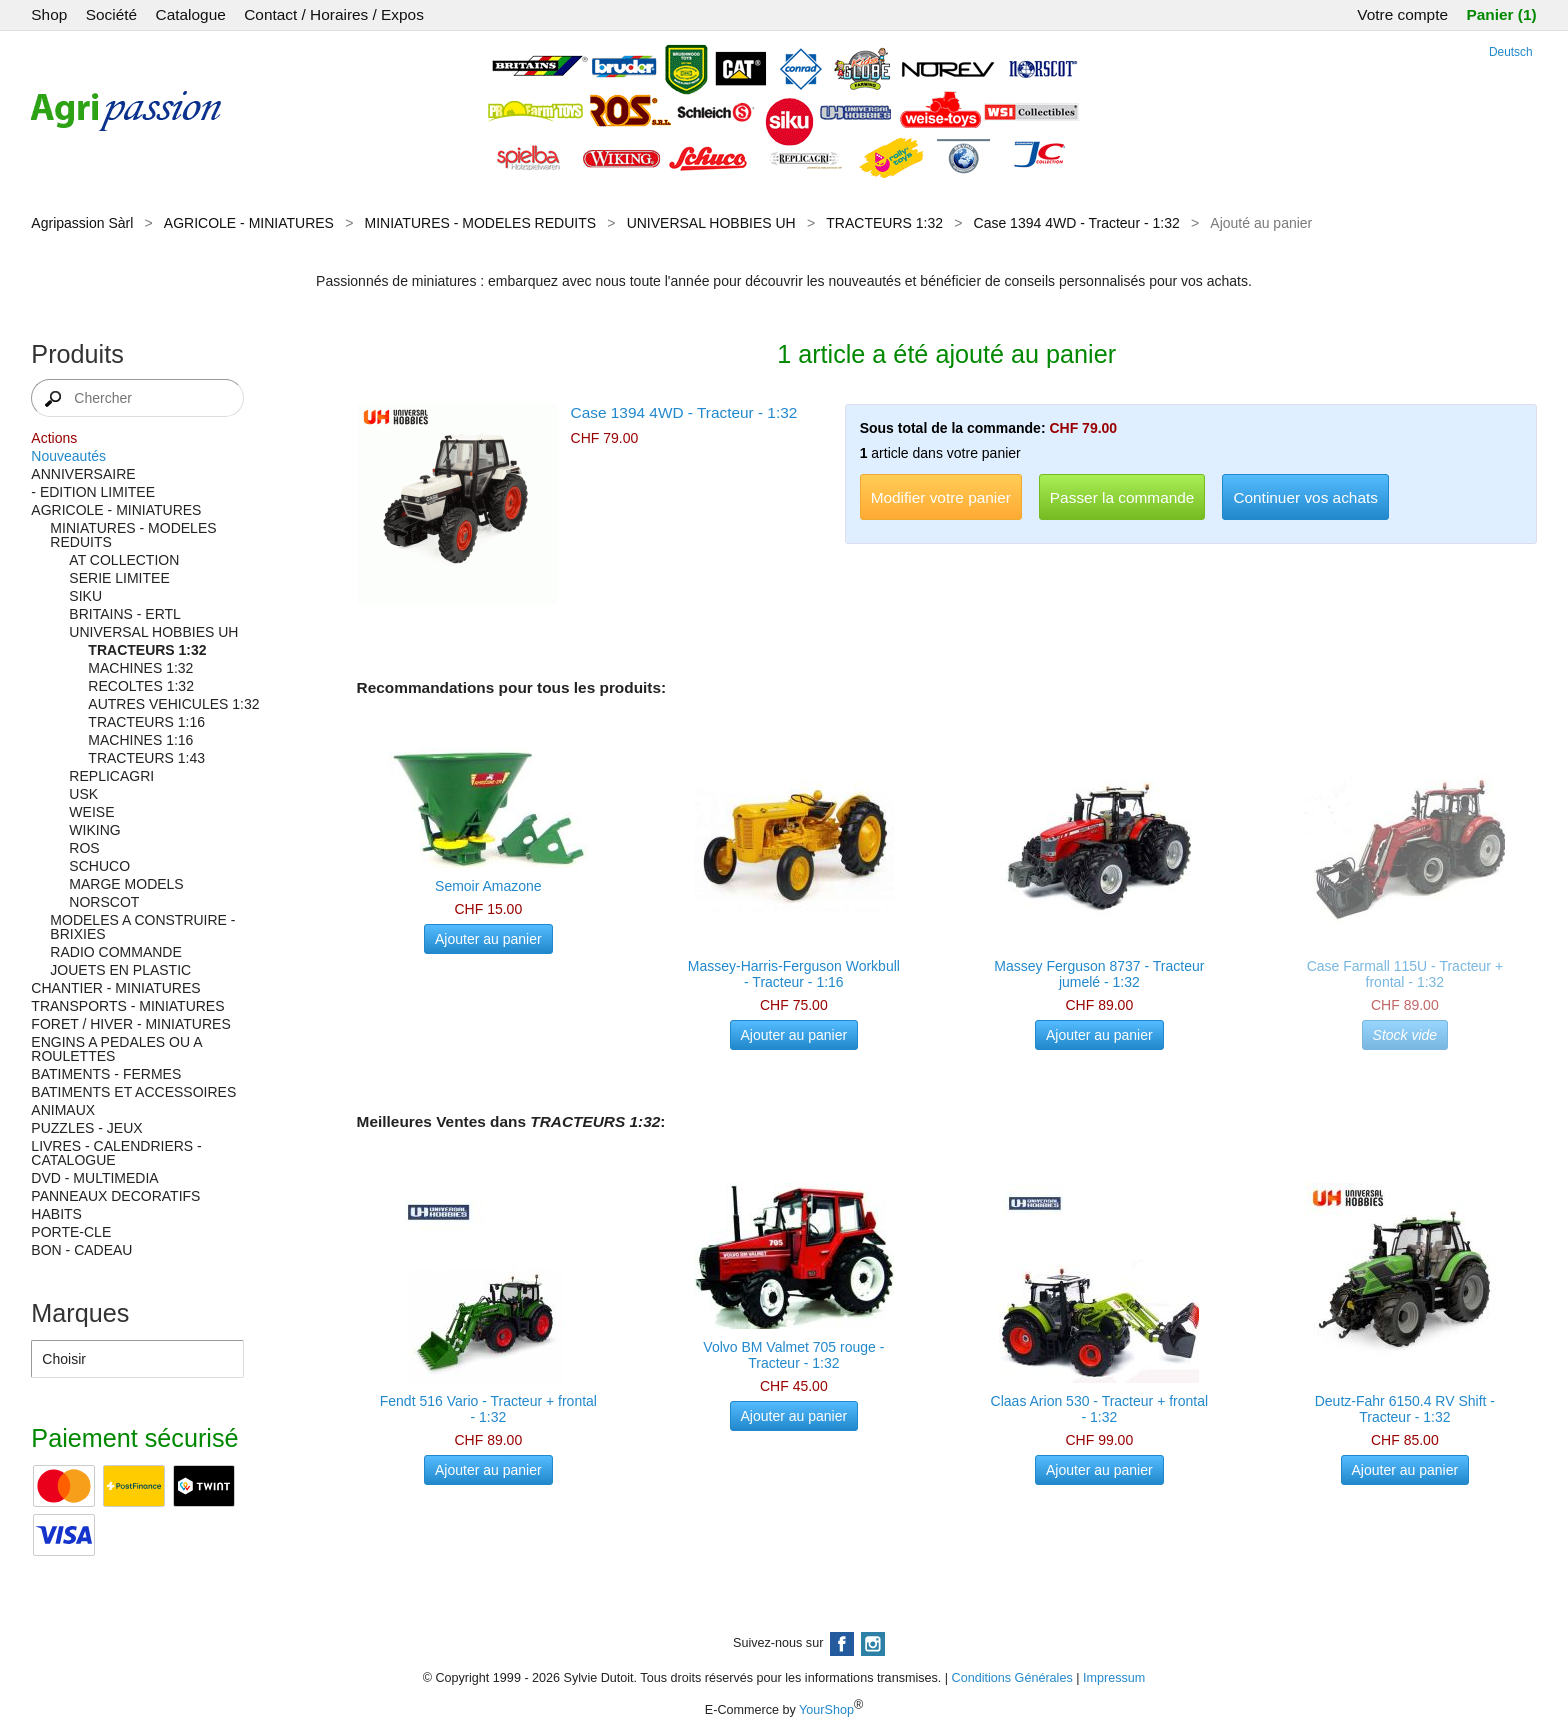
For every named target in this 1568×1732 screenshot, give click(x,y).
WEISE (91, 812)
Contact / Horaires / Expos (334, 14)
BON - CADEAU (81, 1250)
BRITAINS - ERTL (125, 614)
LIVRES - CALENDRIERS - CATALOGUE (116, 1153)
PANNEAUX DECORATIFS (115, 1196)
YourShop (826, 1710)
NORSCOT (104, 902)
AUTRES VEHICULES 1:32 (173, 704)
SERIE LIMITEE (119, 578)
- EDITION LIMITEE (93, 492)
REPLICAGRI (111, 776)
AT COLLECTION (124, 560)
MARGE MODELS (126, 884)
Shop (49, 14)
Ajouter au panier (488, 939)
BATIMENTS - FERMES (106, 1074)
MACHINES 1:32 (140, 668)
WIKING (94, 830)
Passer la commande (1122, 497)
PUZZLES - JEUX (86, 1128)
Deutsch (1511, 52)
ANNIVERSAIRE (83, 474)
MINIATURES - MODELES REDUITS (481, 223)
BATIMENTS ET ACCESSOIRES (133, 1092)
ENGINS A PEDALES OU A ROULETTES (116, 1049)
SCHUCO (99, 866)
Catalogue (191, 14)
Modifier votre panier (941, 497)
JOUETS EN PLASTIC (120, 970)
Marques (80, 1313)
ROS (84, 848)
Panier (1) (1501, 14)
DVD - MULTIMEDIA (94, 1178)
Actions (54, 438)
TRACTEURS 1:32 (884, 223)
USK (83, 794)
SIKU (85, 596)
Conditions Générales (1012, 1678)
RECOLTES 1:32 (141, 686)
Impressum (1114, 1678)
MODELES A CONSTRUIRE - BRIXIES (142, 927)
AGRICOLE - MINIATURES (249, 223)
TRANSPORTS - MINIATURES (127, 1006)
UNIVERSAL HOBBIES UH (711, 223)
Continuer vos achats (1305, 497)
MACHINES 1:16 (140, 740)
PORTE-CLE (71, 1232)
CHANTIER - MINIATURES (115, 988)
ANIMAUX (63, 1110)
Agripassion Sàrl (82, 223)
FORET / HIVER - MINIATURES (130, 1024)
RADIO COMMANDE (115, 952)
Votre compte (1402, 14)
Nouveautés (68, 456)
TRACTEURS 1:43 (146, 758)
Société (111, 14)
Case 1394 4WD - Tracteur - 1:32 (1077, 223)
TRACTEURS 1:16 (146, 722)
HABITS (56, 1214)
